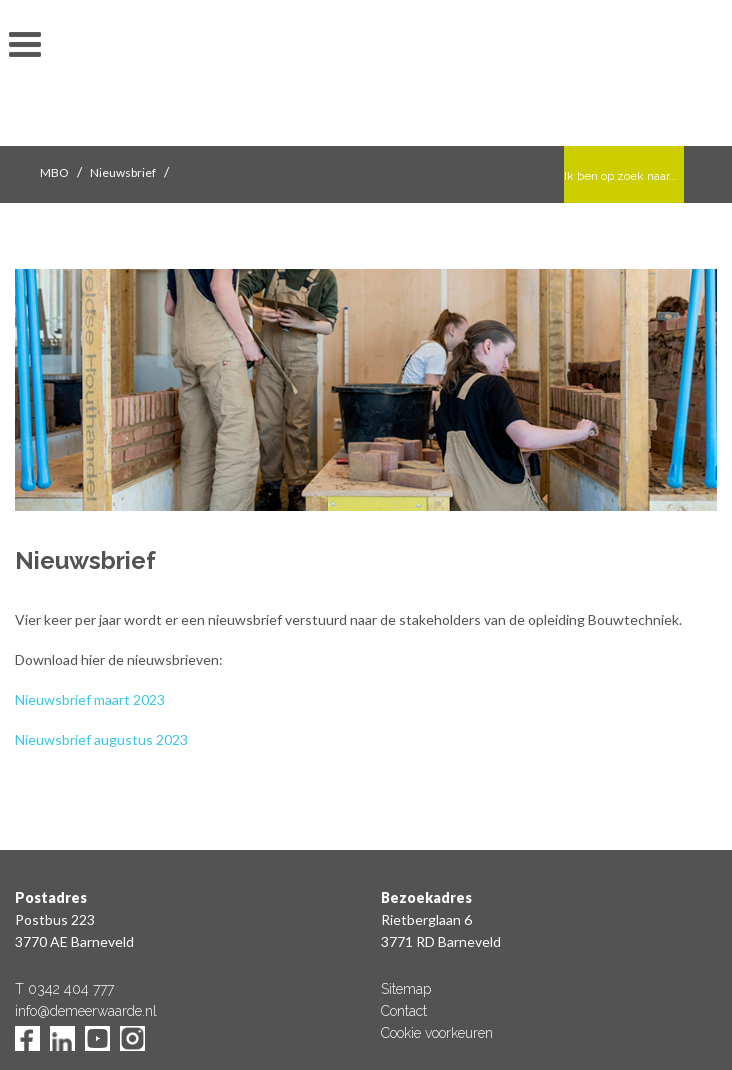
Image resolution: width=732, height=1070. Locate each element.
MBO (54, 172)
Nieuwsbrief (123, 172)
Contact (404, 1011)
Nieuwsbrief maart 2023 (90, 699)
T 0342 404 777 (64, 989)
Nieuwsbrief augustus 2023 (101, 739)
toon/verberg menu (25, 45)
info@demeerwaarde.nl (86, 1011)
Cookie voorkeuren (437, 1033)
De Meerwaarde (366, 76)
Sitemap (406, 989)
